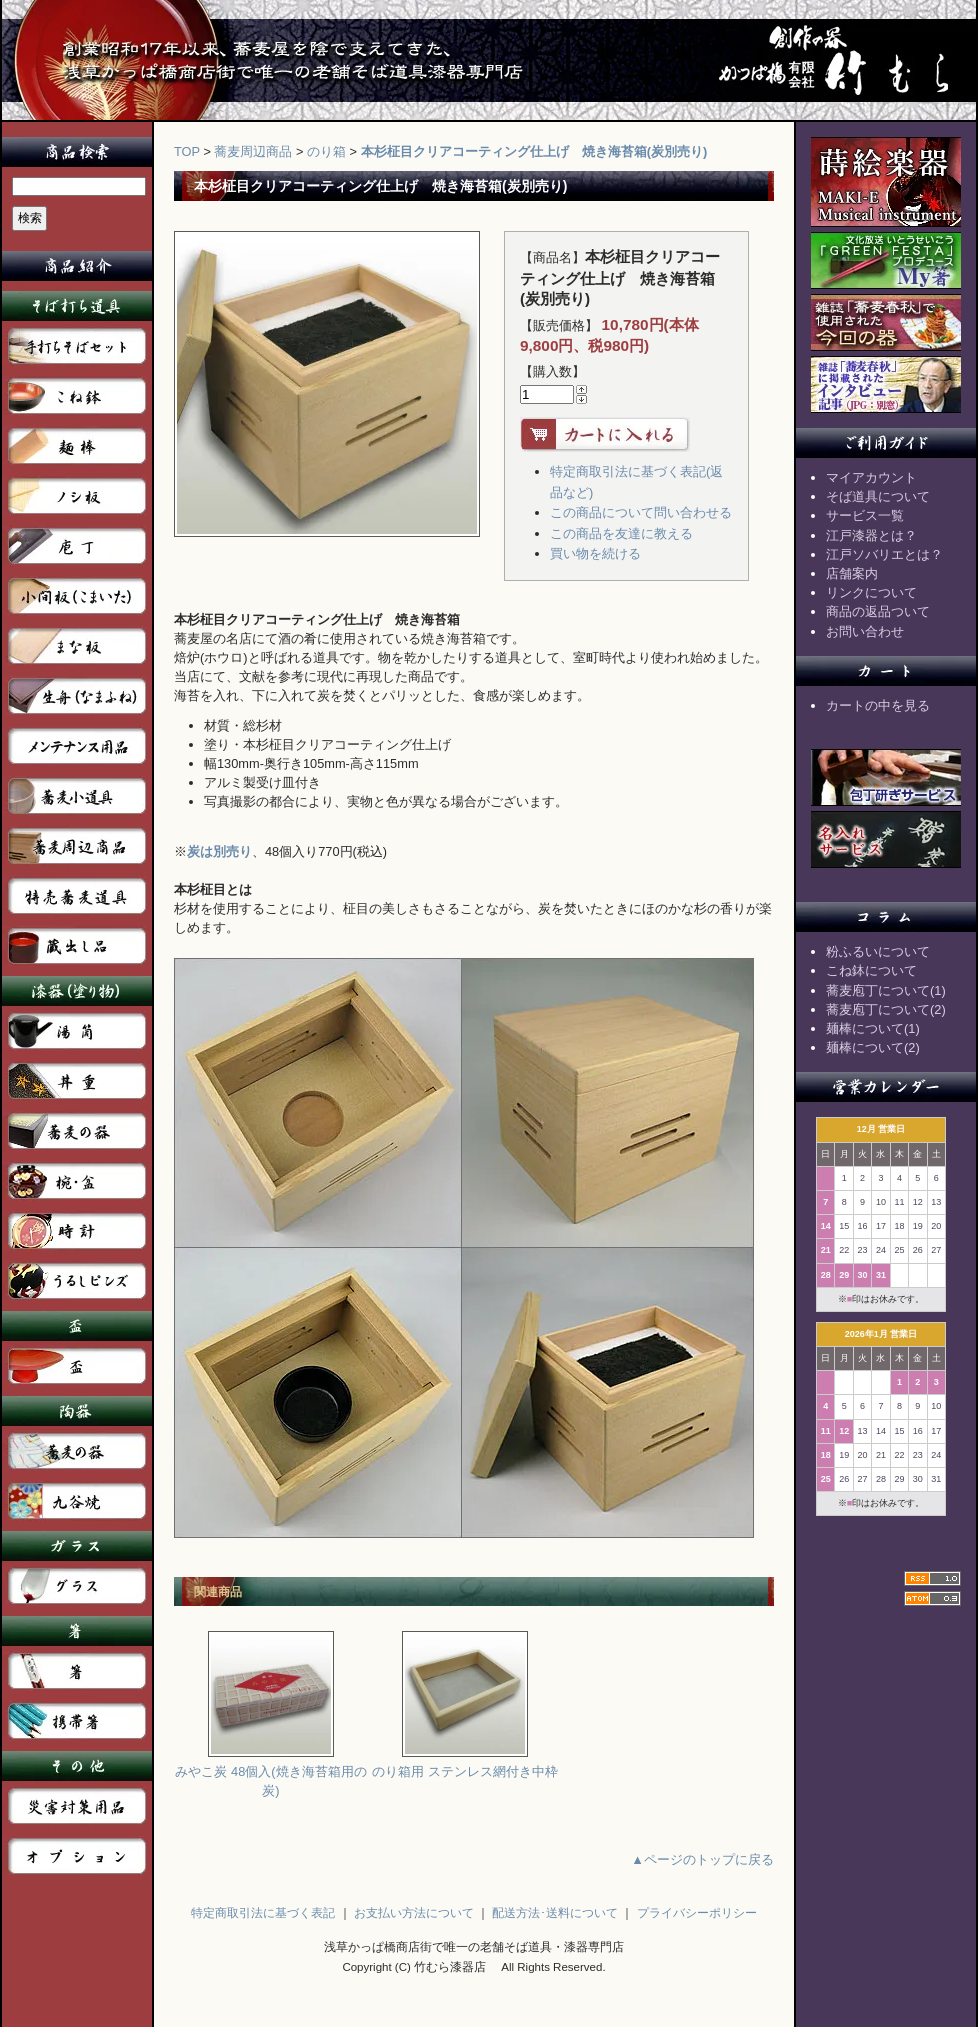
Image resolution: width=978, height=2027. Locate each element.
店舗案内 (852, 573)
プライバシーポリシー (697, 1913)
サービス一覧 (865, 515)
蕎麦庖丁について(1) (886, 990)
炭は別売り (219, 851)
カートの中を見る (878, 705)
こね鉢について (871, 970)
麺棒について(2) (873, 1047)
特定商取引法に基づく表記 (263, 1913)
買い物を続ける (595, 553)
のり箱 (326, 151)
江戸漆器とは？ (871, 535)
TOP (187, 151)
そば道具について (878, 496)
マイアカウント (871, 477)
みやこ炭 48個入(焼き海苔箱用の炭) (270, 1774)
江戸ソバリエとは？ (884, 554)
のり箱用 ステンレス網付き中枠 (465, 1764)
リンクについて (871, 592)
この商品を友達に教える (621, 533)
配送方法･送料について (555, 1913)
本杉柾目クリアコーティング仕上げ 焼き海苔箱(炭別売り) (534, 151)
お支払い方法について (414, 1913)
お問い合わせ (865, 631)
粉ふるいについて (878, 951)
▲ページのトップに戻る (702, 1859)
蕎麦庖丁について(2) (886, 1009)
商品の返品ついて (878, 611)
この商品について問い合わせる (641, 512)
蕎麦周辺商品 (253, 151)
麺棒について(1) (873, 1028)
